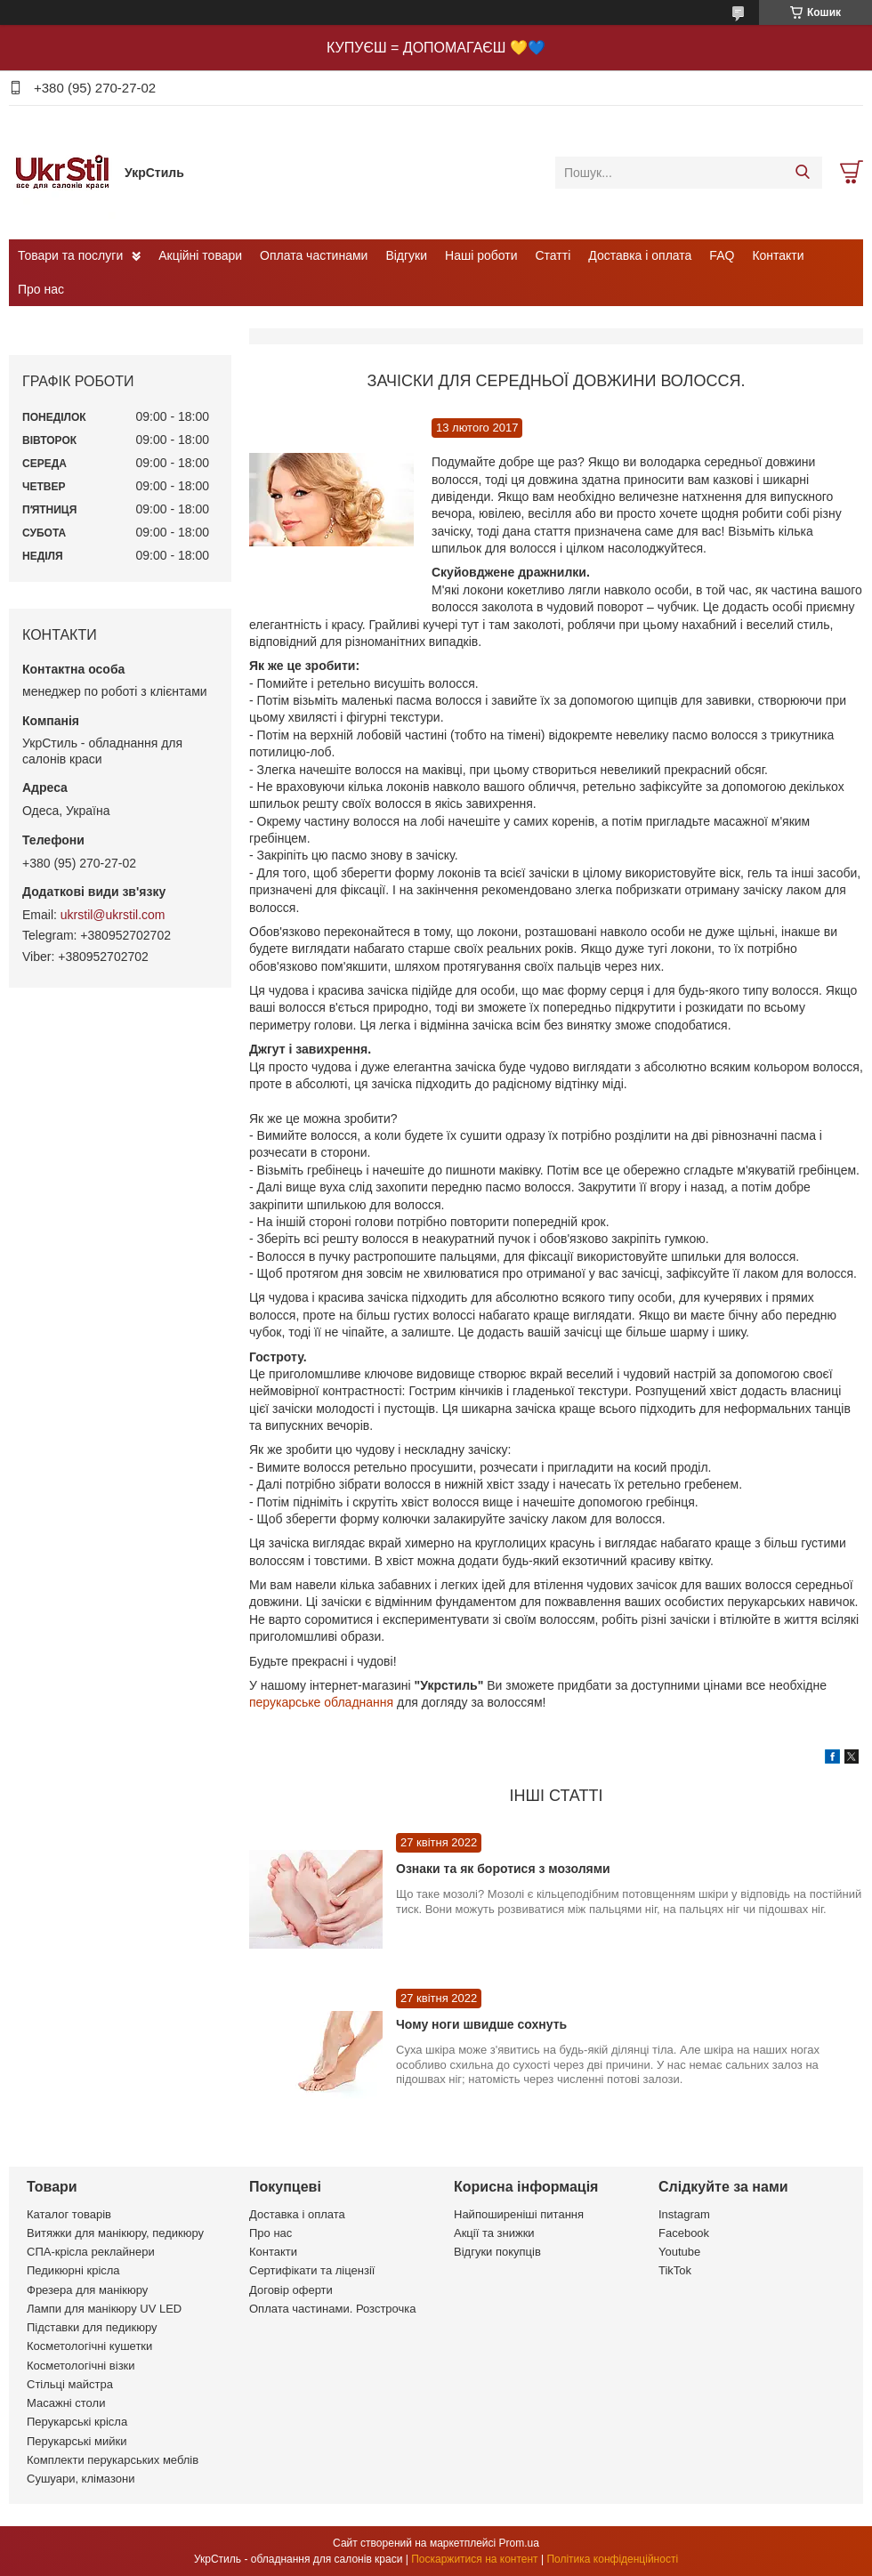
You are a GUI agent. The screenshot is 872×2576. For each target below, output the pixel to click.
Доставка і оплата (639, 255)
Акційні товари (200, 255)
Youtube (679, 2251)
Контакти (777, 255)
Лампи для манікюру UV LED (104, 2308)
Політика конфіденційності (612, 2559)
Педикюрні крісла (73, 2270)
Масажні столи (66, 2403)
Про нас (41, 289)
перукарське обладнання (321, 1702)
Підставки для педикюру (92, 2327)
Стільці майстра (70, 2384)
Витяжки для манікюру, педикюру (115, 2233)
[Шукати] (802, 173)
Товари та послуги (70, 255)
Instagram (684, 2214)
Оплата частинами (313, 255)
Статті (553, 255)
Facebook (683, 2233)
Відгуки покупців (497, 2251)
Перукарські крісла (77, 2421)
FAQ (721, 255)
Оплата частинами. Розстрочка (332, 2308)
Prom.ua (519, 2543)
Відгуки (406, 255)
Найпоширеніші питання (519, 2214)
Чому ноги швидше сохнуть (481, 2024)
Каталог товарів (69, 2214)
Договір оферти (291, 2290)
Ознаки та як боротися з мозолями (503, 1868)
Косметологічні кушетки (89, 2346)
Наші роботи (481, 255)
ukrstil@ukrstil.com (113, 915)
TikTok (674, 2270)
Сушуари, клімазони (80, 2478)
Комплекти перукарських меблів (112, 2460)
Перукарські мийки (76, 2441)
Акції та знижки (494, 2233)
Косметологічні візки (81, 2365)
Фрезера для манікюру (87, 2290)
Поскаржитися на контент (474, 2559)
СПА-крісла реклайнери (91, 2251)
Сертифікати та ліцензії (312, 2270)
